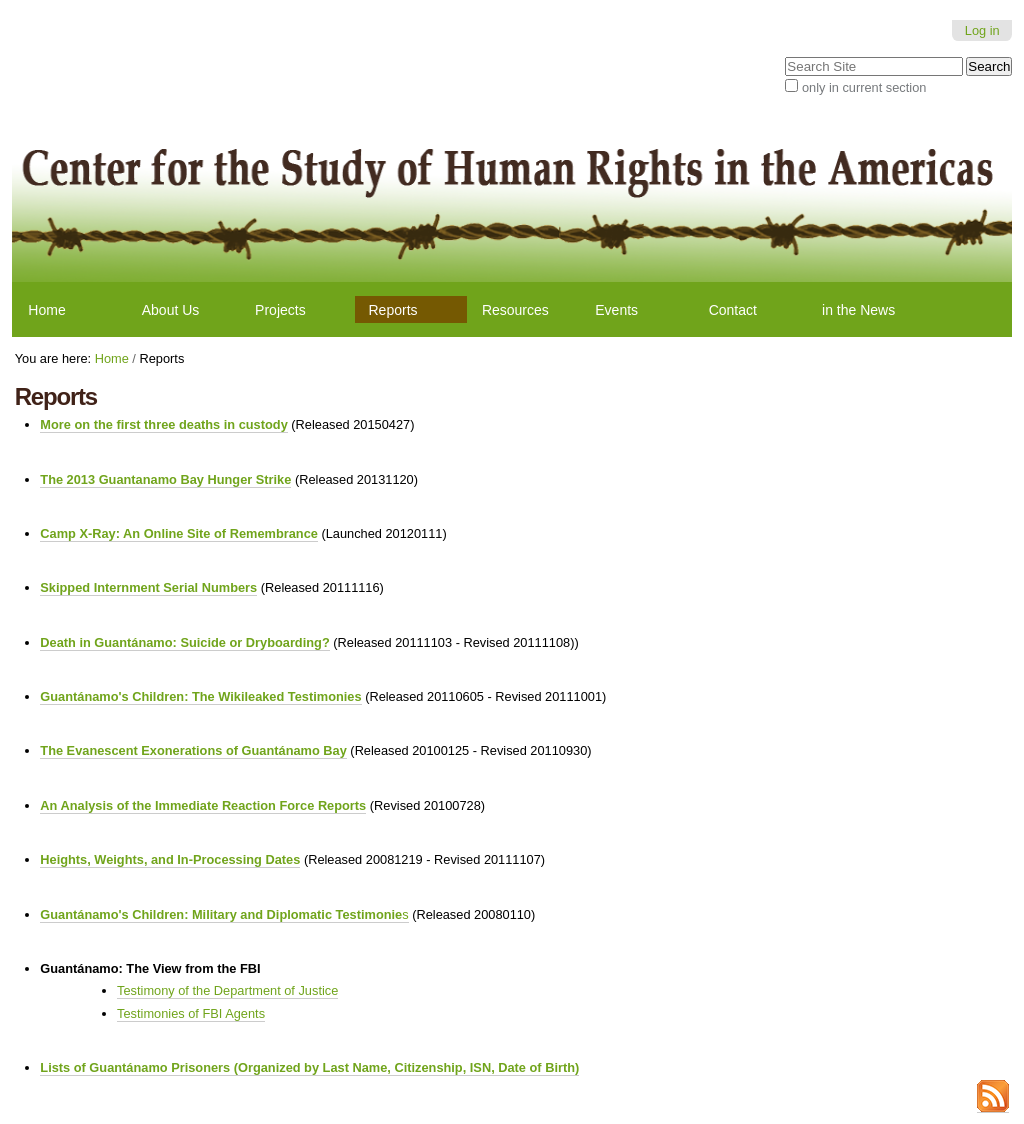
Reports (393, 310)
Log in (982, 30)
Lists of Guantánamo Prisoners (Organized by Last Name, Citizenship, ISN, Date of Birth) (309, 1067)
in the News (858, 310)
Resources (515, 310)
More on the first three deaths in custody (163, 424)
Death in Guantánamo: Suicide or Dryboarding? (184, 642)
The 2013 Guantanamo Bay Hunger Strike (165, 479)
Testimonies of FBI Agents (191, 1013)
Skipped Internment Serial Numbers (148, 587)
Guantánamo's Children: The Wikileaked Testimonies (200, 696)
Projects (280, 310)
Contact (733, 310)
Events (616, 310)
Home (46, 310)
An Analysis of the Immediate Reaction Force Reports (203, 805)
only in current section (864, 87)
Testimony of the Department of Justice (227, 990)
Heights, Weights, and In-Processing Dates (170, 859)
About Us (171, 310)
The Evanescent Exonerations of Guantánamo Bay (193, 750)
